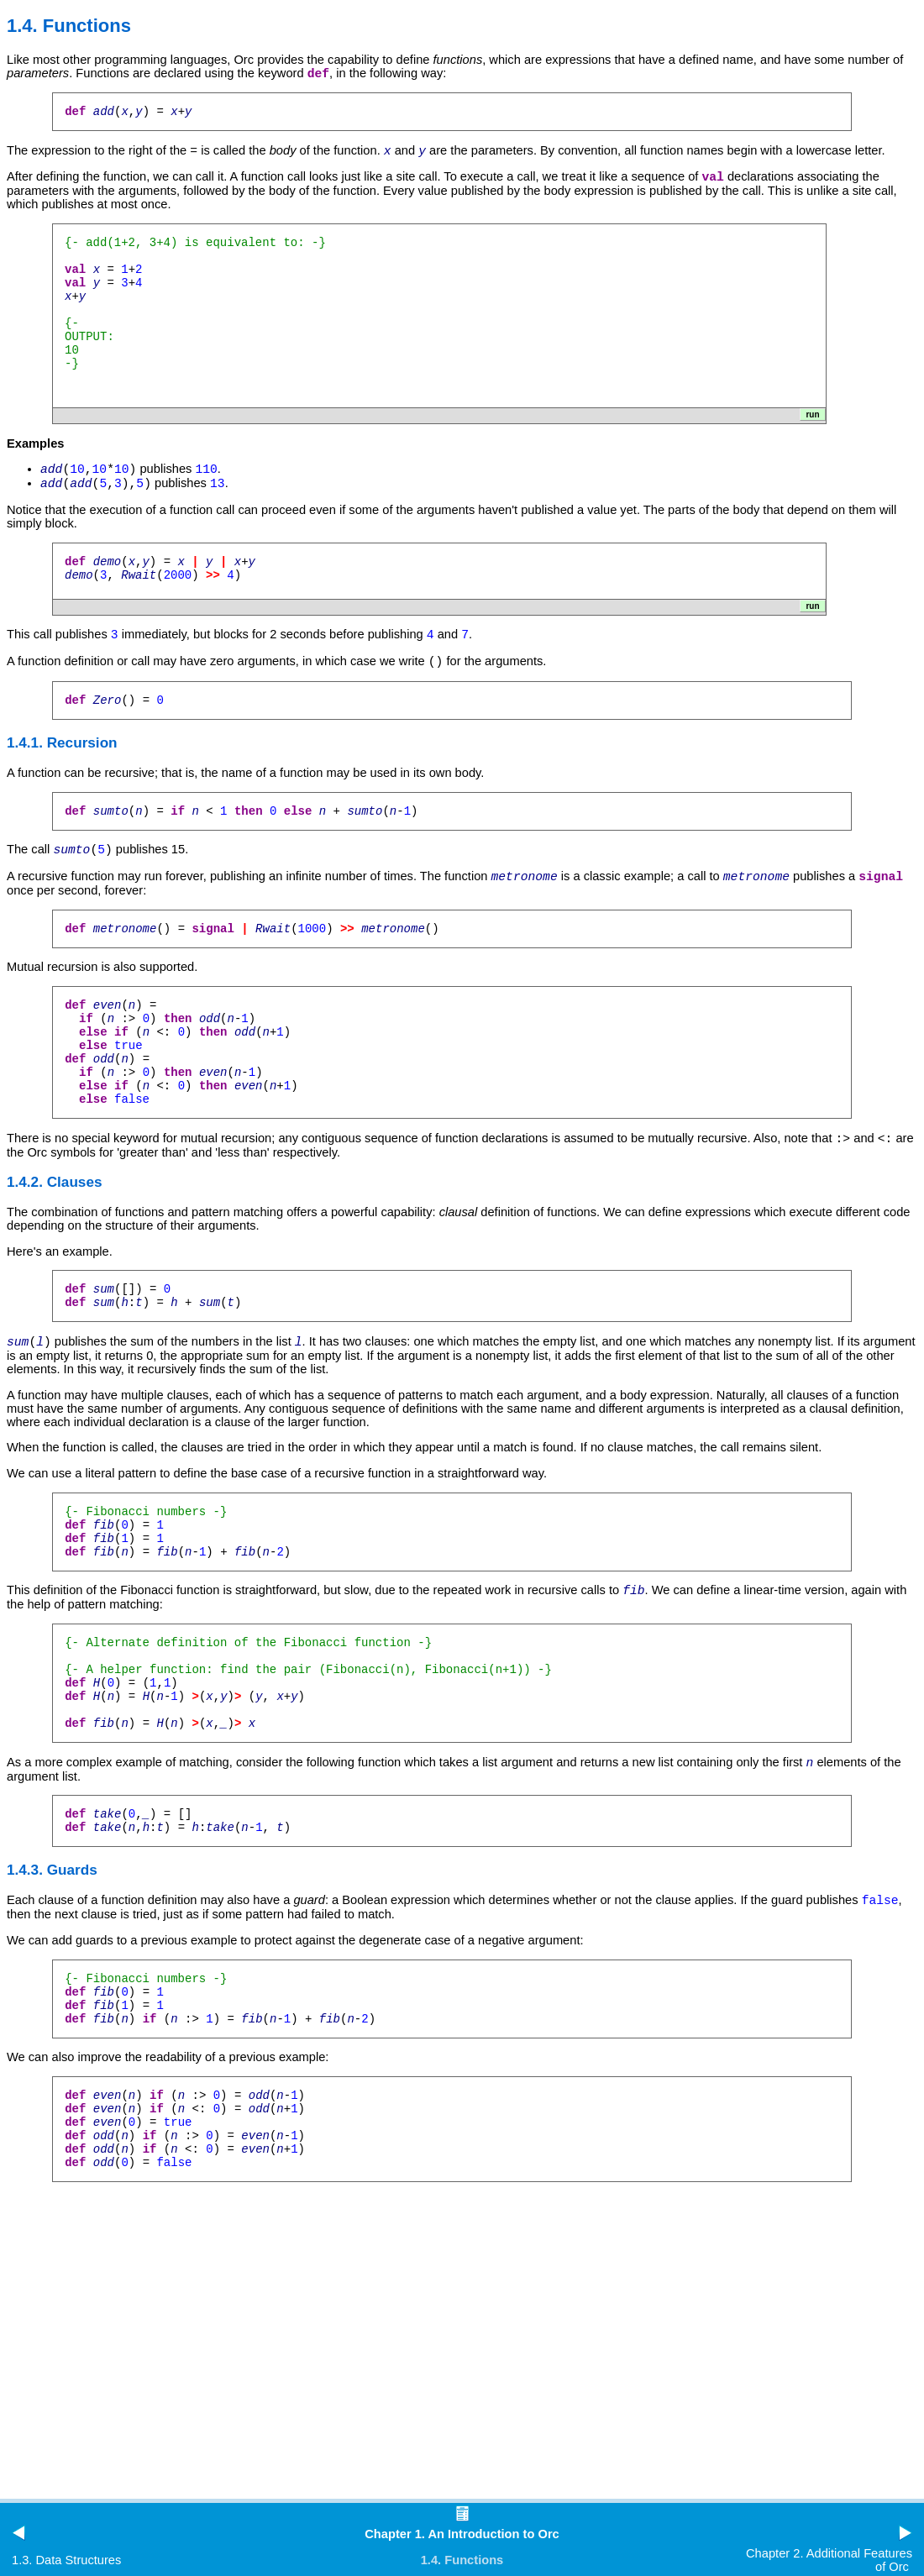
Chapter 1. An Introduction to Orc (462, 2534)
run (812, 424)
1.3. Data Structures (66, 2560)
